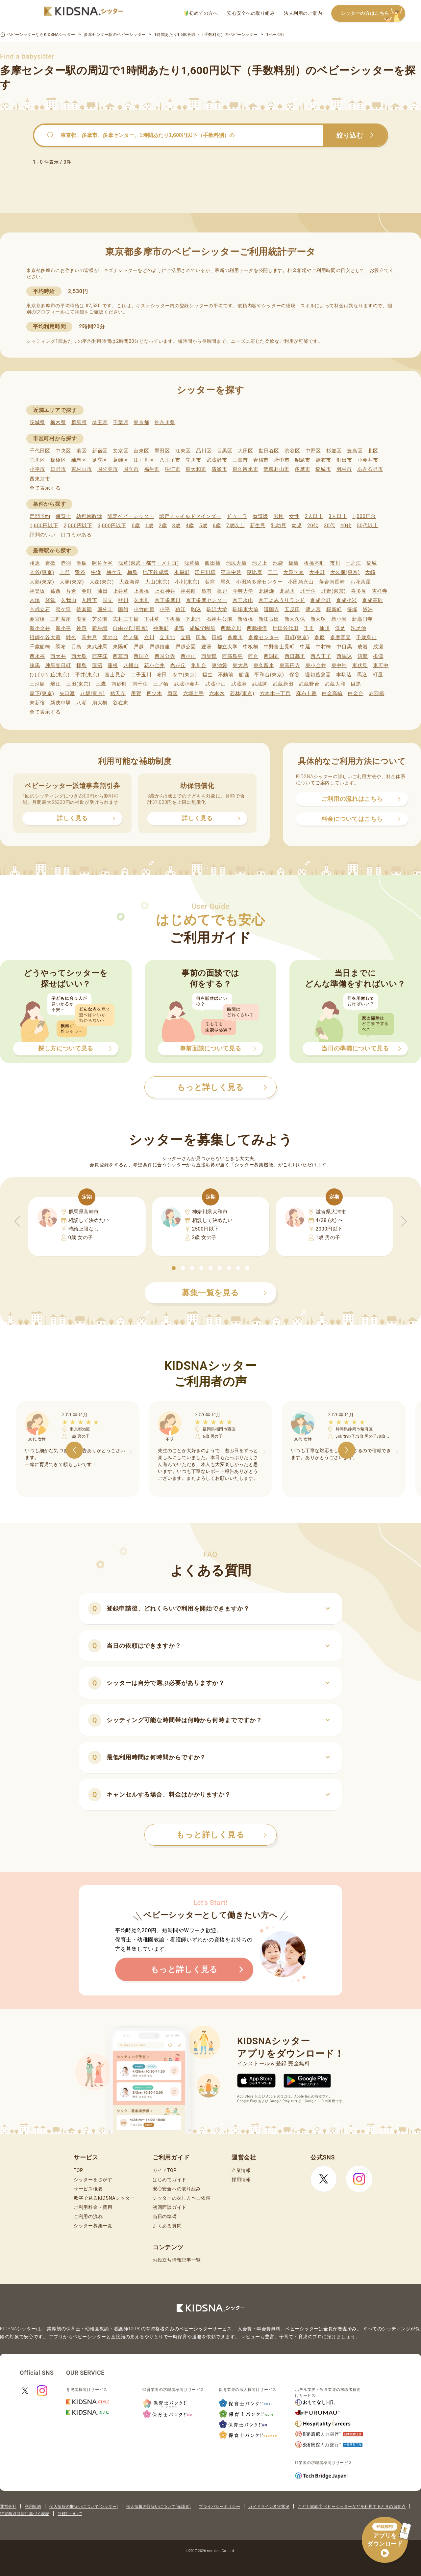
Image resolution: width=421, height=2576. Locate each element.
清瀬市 (219, 469)
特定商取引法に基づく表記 (24, 2513)
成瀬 (378, 647)
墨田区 (162, 451)
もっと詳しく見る (221, 1834)
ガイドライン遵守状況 (268, 2506)
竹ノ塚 (131, 637)
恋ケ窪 (63, 609)
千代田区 (40, 451)
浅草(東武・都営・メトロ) (148, 563)
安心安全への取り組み (251, 13)
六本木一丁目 (275, 693)
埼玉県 (100, 422)
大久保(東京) (345, 572)
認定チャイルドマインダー (190, 516)
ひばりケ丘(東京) (50, 675)
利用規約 (33, 2506)
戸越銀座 (159, 647)
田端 (217, 637)
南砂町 (119, 684)
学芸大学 (243, 591)
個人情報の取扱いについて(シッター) (83, 2506)
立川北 (167, 637)
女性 (294, 516)
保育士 (63, 516)
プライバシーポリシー (219, 2506)
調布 (61, 647)
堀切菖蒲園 (318, 675)
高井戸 (89, 637)
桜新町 (334, 609)
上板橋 (141, 591)
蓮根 (113, 665)
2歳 (163, 526)
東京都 (141, 422)
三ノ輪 (161, 684)
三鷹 (101, 684)
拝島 (81, 665)
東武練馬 (97, 647)
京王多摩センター (206, 600)
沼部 (363, 656)
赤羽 (66, 563)
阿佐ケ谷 (102, 563)
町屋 (378, 675)
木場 (35, 600)
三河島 (37, 684)
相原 (35, 563)
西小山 (188, 656)
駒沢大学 (217, 609)
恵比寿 (254, 572)
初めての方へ (201, 13)
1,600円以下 (44, 526)
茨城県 (37, 422)
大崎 (370, 572)
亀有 (207, 591)
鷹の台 (110, 637)
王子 (273, 572)
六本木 (217, 693)
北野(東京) (333, 591)
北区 (373, 451)
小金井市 (368, 460)
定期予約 (40, 516)
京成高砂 (372, 600)
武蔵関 (259, 684)
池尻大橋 (236, 563)
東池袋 (219, 665)
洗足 (340, 628)
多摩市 (302, 469)
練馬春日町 (58, 665)
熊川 (123, 600)
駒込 (196, 609)
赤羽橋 (376, 693)
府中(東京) (184, 675)
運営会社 (8, 2506)
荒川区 (37, 460)
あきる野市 (370, 469)
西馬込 (344, 656)
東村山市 (81, 469)
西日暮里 (295, 656)
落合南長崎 (332, 582)
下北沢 (193, 619)
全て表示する (45, 488)
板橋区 (58, 460)
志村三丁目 (126, 619)
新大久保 (295, 619)
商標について (70, 2513)
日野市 (58, 469)
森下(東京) (42, 693)
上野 (65, 572)
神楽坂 (37, 591)
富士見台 (115, 675)
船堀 (244, 675)
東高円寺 (290, 665)
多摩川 (235, 637)
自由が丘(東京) (130, 628)
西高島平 (232, 656)
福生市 (152, 469)
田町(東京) (297, 637)
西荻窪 (100, 656)
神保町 (160, 628)
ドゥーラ (237, 516)
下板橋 (172, 619)
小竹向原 (144, 609)
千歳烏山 (366, 637)
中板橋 (251, 647)
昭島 (82, 563)
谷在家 (120, 703)
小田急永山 (301, 582)
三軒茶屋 (60, 619)
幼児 (297, 526)
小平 (165, 609)
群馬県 (79, 422)
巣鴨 (179, 628)
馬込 (362, 675)
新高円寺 (362, 619)
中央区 (63, 451)
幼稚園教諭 (89, 516)
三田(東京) (78, 684)
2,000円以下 (77, 526)
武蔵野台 (309, 684)
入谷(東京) (42, 572)
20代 (312, 526)
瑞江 (55, 684)
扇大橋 (100, 703)
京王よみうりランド (282, 600)
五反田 (292, 609)
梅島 (132, 572)
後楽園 (84, 609)
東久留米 (264, 665)
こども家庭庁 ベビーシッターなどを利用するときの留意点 (352, 2506)
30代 (329, 526)
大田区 (245, 451)
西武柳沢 (257, 628)
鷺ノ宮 (313, 609)
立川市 (193, 460)
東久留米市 (246, 469)
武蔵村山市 (276, 469)
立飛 (186, 637)
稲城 (371, 563)
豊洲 (206, 647)
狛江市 (172, 469)
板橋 (293, 563)
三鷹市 (240, 460)
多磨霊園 (340, 637)
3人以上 (338, 516)
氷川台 (199, 665)
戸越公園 (185, 647)
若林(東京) (242, 693)
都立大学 (227, 647)
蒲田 (102, 591)
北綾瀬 (266, 591)
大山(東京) (157, 582)
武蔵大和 (335, 684)
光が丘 (178, 665)
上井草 (121, 591)
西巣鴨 (209, 656)
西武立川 (231, 628)
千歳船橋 (40, 647)
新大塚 (318, 619)
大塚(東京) (72, 582)
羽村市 (344, 469)
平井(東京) (87, 675)
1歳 (149, 526)
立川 (149, 637)
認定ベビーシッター (131, 516)
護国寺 (271, 609)
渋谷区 (292, 451)
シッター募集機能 (254, 1164)
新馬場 (100, 628)
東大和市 (196, 469)
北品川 (287, 591)
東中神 (339, 665)
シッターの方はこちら (373, 13)
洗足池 (358, 628)
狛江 (180, 609)
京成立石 (40, 609)
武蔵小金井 (187, 684)
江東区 (183, 451)
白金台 (355, 693)
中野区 (313, 451)
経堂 (50, 600)
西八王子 (320, 656)
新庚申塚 (60, 703)
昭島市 (302, 460)
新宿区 (100, 451)
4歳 (190, 526)
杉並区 (334, 451)
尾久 (225, 582)
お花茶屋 (360, 582)
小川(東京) (187, 582)
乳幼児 (278, 526)
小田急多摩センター (259, 582)
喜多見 (358, 591)
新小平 (63, 628)
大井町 (317, 572)
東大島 (240, 665)
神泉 (81, 628)
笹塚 (352, 609)
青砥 (50, 563)
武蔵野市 (217, 460)
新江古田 (269, 619)
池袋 (278, 563)
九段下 (89, 600)
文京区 (120, 451)
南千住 (140, 684)
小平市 (37, 469)
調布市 (323, 460)
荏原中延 (231, 572)
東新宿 (37, 703)
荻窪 (210, 582)
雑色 (71, 637)
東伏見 (360, 665)
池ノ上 (259, 563)
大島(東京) (42, 582)
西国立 (141, 656)
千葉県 (120, 422)
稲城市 (323, 469)
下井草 (152, 619)
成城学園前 (202, 628)
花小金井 (154, 665)
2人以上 (314, 516)
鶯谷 (80, 572)
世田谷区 (269, 451)
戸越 (139, 647)
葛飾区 (120, 460)
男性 (278, 516)
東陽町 (120, 647)
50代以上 (367, 526)
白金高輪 (332, 693)
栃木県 (58, 422)
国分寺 (105, 609)
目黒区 (225, 451)
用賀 (136, 693)
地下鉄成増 (156, 572)
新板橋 (245, 619)
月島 (76, 647)
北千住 (308, 591)
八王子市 (170, 460)
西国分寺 (165, 656)
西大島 (79, 656)
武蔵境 (239, 684)
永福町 (181, 572)
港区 (81, 451)
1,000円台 (364, 516)
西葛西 (120, 656)
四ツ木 (154, 693)
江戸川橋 (205, 572)
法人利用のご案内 (303, 13)
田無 (201, 637)
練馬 (35, 665)
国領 (123, 609)
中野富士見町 (279, 647)
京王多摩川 (168, 600)
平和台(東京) (269, 675)
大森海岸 (129, 582)
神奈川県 (165, 422)
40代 (346, 526)
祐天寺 (118, 693)
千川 (309, 628)
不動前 (226, 675)
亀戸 (222, 591)
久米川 (141, 600)
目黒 (356, 684)
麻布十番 (306, 693)
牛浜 (96, 572)
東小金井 (316, 665)
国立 (108, 600)
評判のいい (43, 535)
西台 (253, 656)
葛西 (55, 591)
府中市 (281, 460)
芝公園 (100, 619)
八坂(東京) (92, 693)
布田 (162, 675)
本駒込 (344, 675)
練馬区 (79, 460)
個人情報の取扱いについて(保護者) (158, 2506)
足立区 (100, 460)
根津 (378, 656)
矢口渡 (67, 693)
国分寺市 (107, 469)
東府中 (380, 665)
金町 (87, 591)
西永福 (37, 656)
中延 (305, 647)
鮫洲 (368, 609)
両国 (172, 693)
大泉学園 (293, 572)
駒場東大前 (246, 609)
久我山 (68, 600)
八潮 (81, 703)
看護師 (260, 516)
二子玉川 (141, 675)
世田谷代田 (286, 628)
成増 (363, 647)
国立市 (131, 469)
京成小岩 (346, 600)
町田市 (344, 460)
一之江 (353, 563)
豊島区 (354, 451)
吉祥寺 (379, 591)
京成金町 (320, 600)
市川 (335, 563)
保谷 (294, 675)
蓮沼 (97, 665)
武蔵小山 (215, 684)
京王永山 (243, 600)
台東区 (141, 451)
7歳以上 (235, 526)
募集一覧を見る (224, 1292)
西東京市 (40, 479)
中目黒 (344, 647)
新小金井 (40, 628)
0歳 (136, 526)
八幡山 (131, 665)
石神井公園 (220, 619)
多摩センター (263, 637)
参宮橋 (37, 619)
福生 (207, 675)
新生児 (257, 526)
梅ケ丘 (114, 572)
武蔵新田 (283, 684)
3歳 (176, 526)
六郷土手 (193, 693)
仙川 (324, 628)
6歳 (217, 526)
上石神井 (165, 591)
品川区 (203, 451)
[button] (174, 1268)
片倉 (71, 591)
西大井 (58, 656)
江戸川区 (144, 460)
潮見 (81, 619)
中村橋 (323, 647)
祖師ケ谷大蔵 (45, 637)
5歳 (203, 526)
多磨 (319, 637)
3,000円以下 (112, 526)
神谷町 (188, 591)
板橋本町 (314, 563)
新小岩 (339, 619)
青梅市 (261, 460)
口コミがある (76, 535)
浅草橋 (192, 563)
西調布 (271, 656)
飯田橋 (212, 563)
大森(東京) (101, 582)
